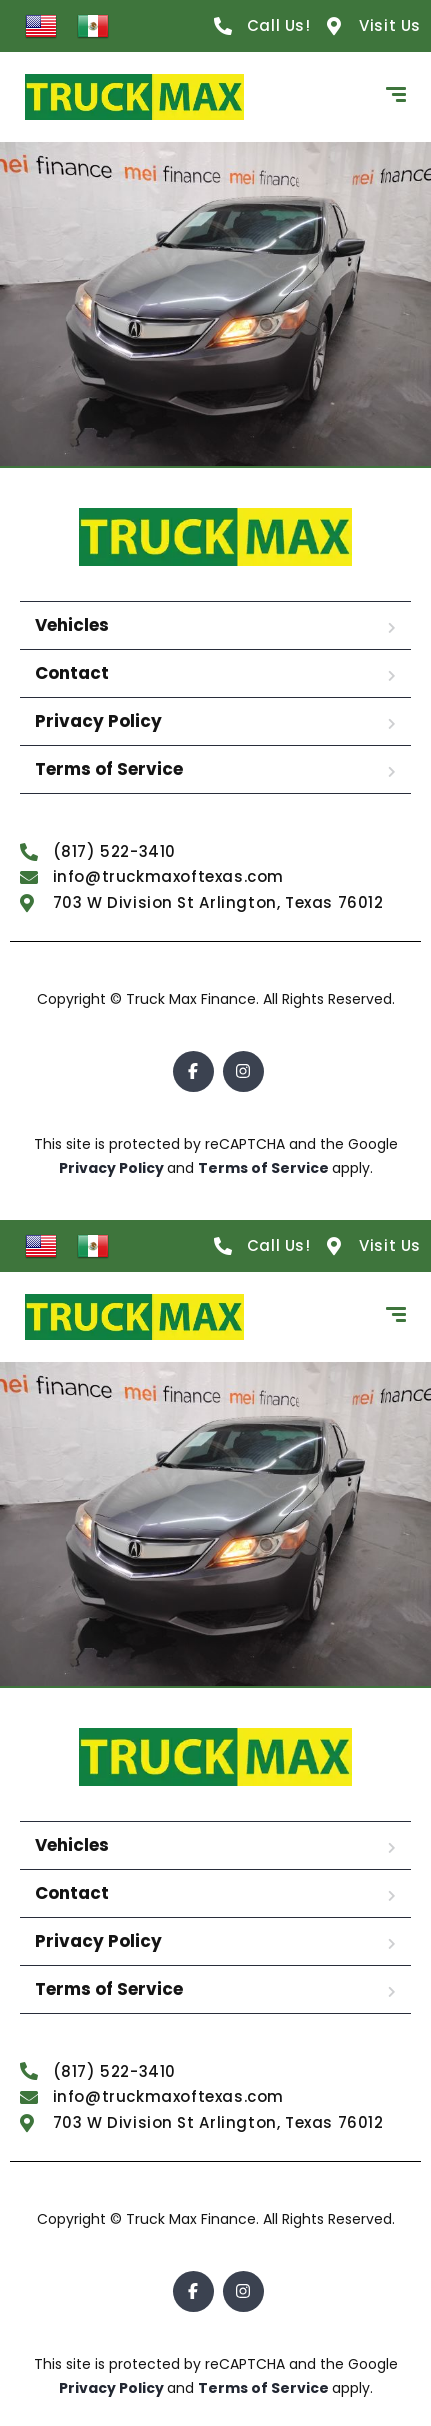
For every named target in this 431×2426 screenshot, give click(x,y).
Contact (72, 673)
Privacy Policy (98, 721)
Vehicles (72, 625)
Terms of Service (109, 769)
